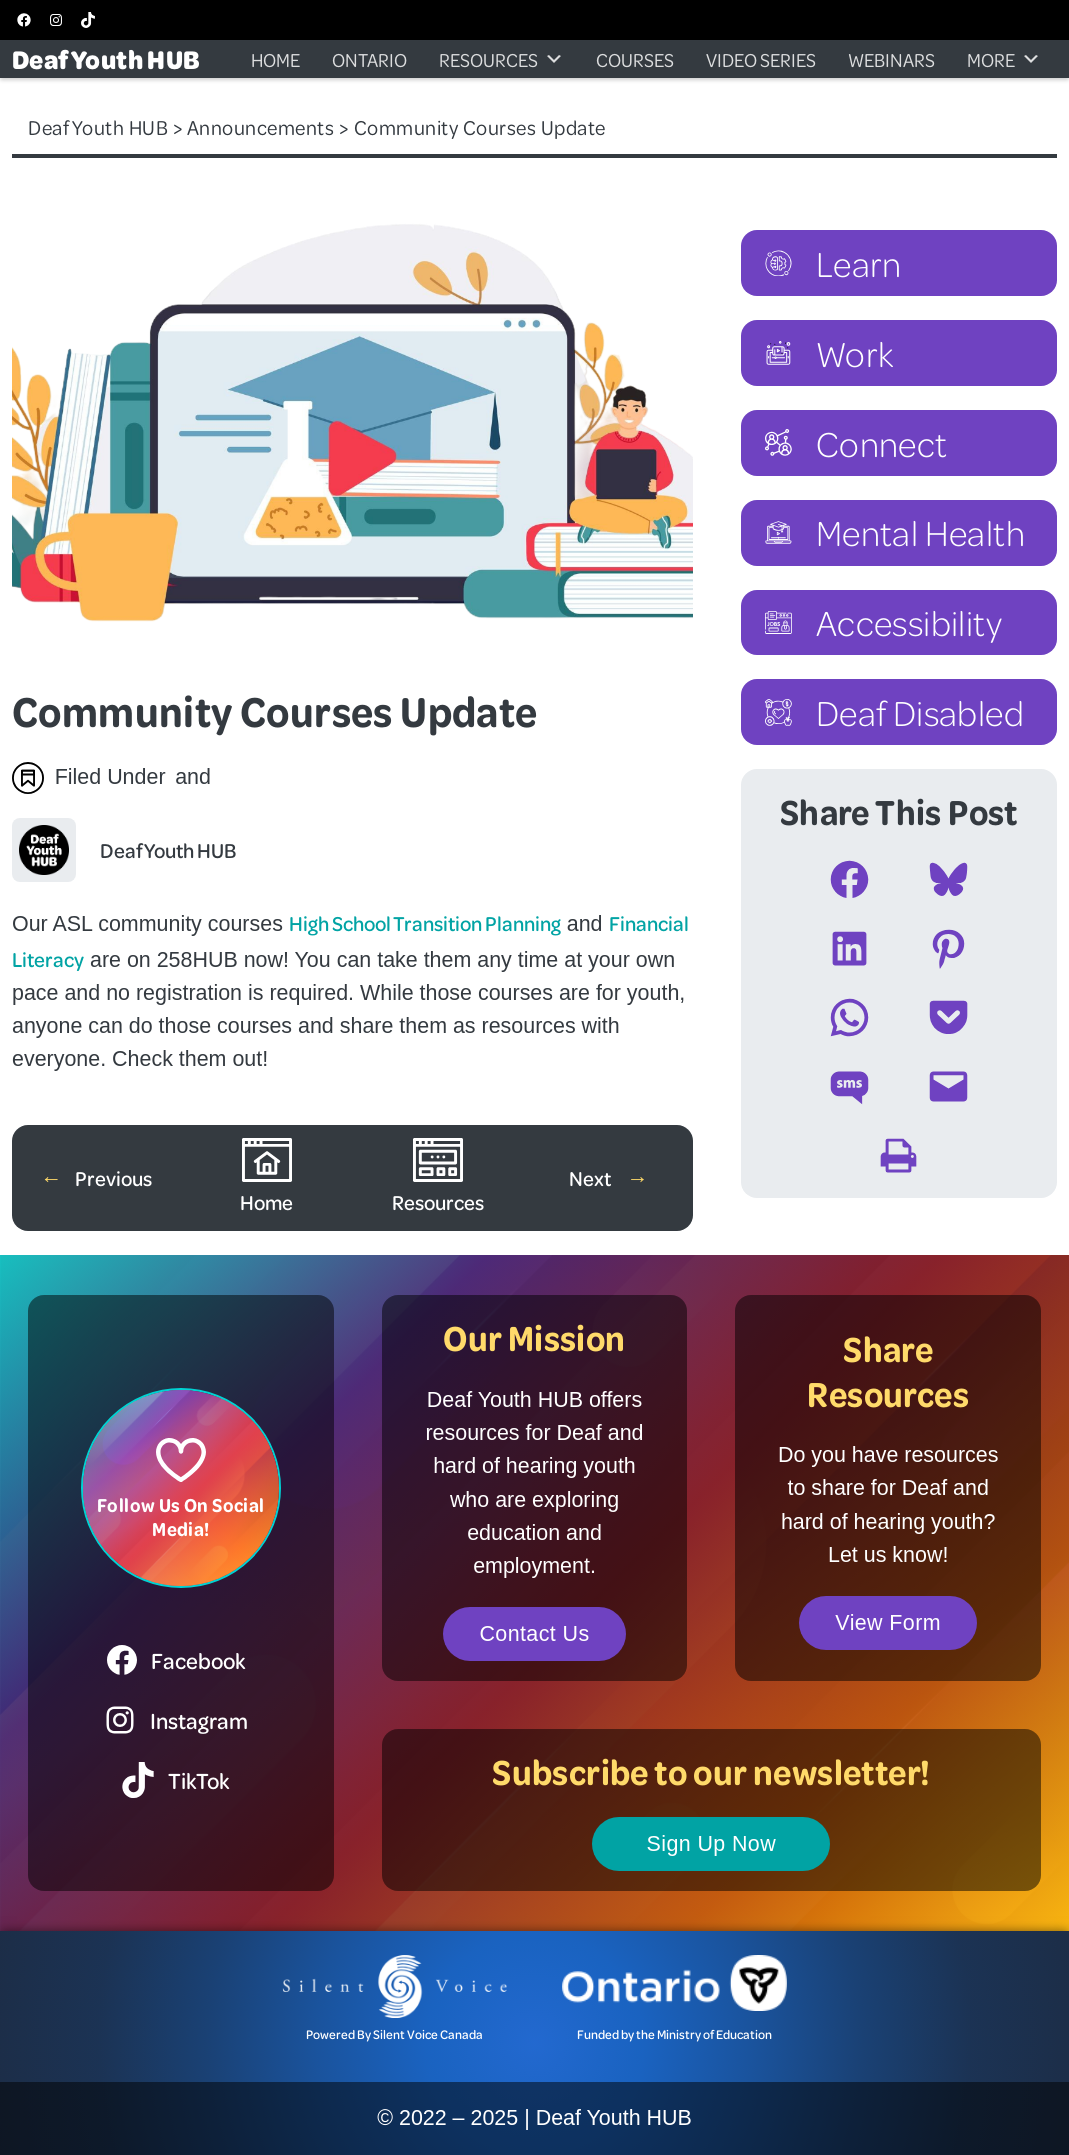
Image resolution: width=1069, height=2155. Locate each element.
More (1004, 59)
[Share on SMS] (849, 1086)
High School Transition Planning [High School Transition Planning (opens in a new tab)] (425, 922)
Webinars (891, 59)
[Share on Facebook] (849, 879)
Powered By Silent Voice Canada (394, 2034)
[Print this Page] (898, 1155)
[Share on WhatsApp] (849, 1017)
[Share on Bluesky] (948, 879)
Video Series (761, 59)
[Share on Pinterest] (948, 948)
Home (275, 59)
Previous (113, 1177)
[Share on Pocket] (948, 1017)
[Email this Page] (948, 1086)
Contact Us (534, 1634)
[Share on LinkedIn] (849, 948)
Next (591, 1177)
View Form (888, 1623)
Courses (635, 59)
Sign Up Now (712, 1844)
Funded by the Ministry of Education (674, 2034)
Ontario (369, 59)
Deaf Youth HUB (106, 58)
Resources (501, 59)
